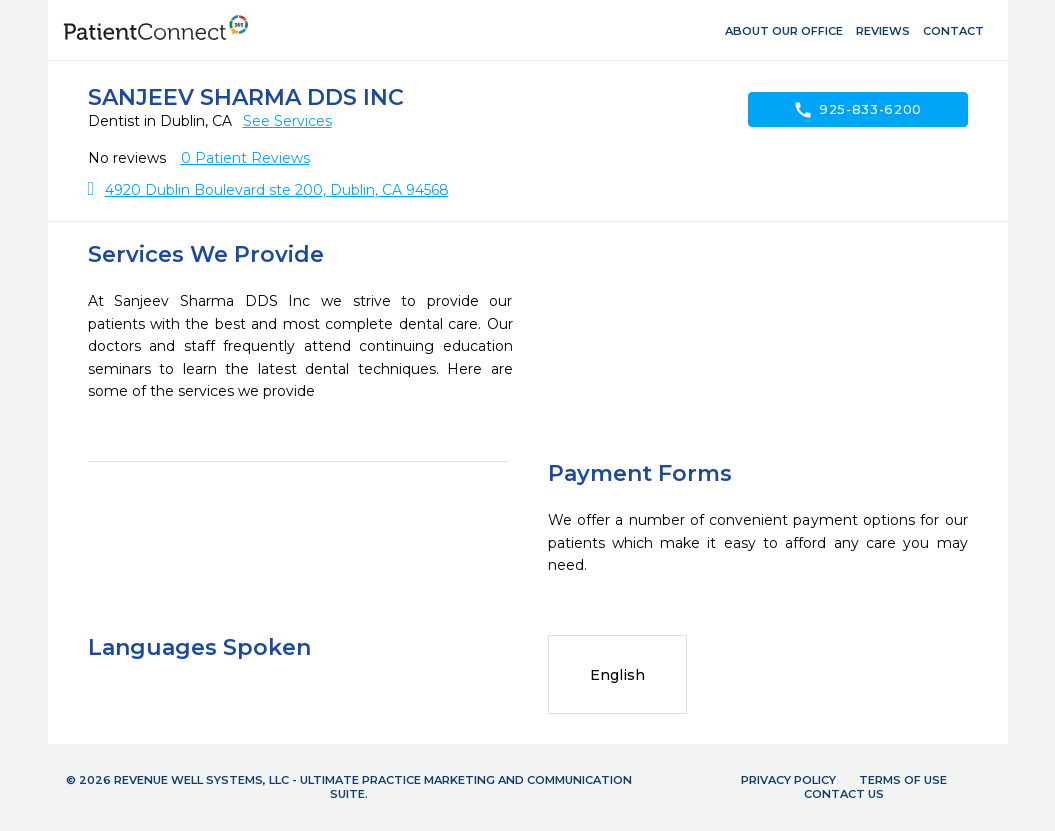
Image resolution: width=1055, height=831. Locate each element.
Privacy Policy (788, 780)
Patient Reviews (245, 158)
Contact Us (844, 794)
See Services (287, 121)
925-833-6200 (857, 110)
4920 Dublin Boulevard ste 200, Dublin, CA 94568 (277, 190)
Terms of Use (903, 780)
